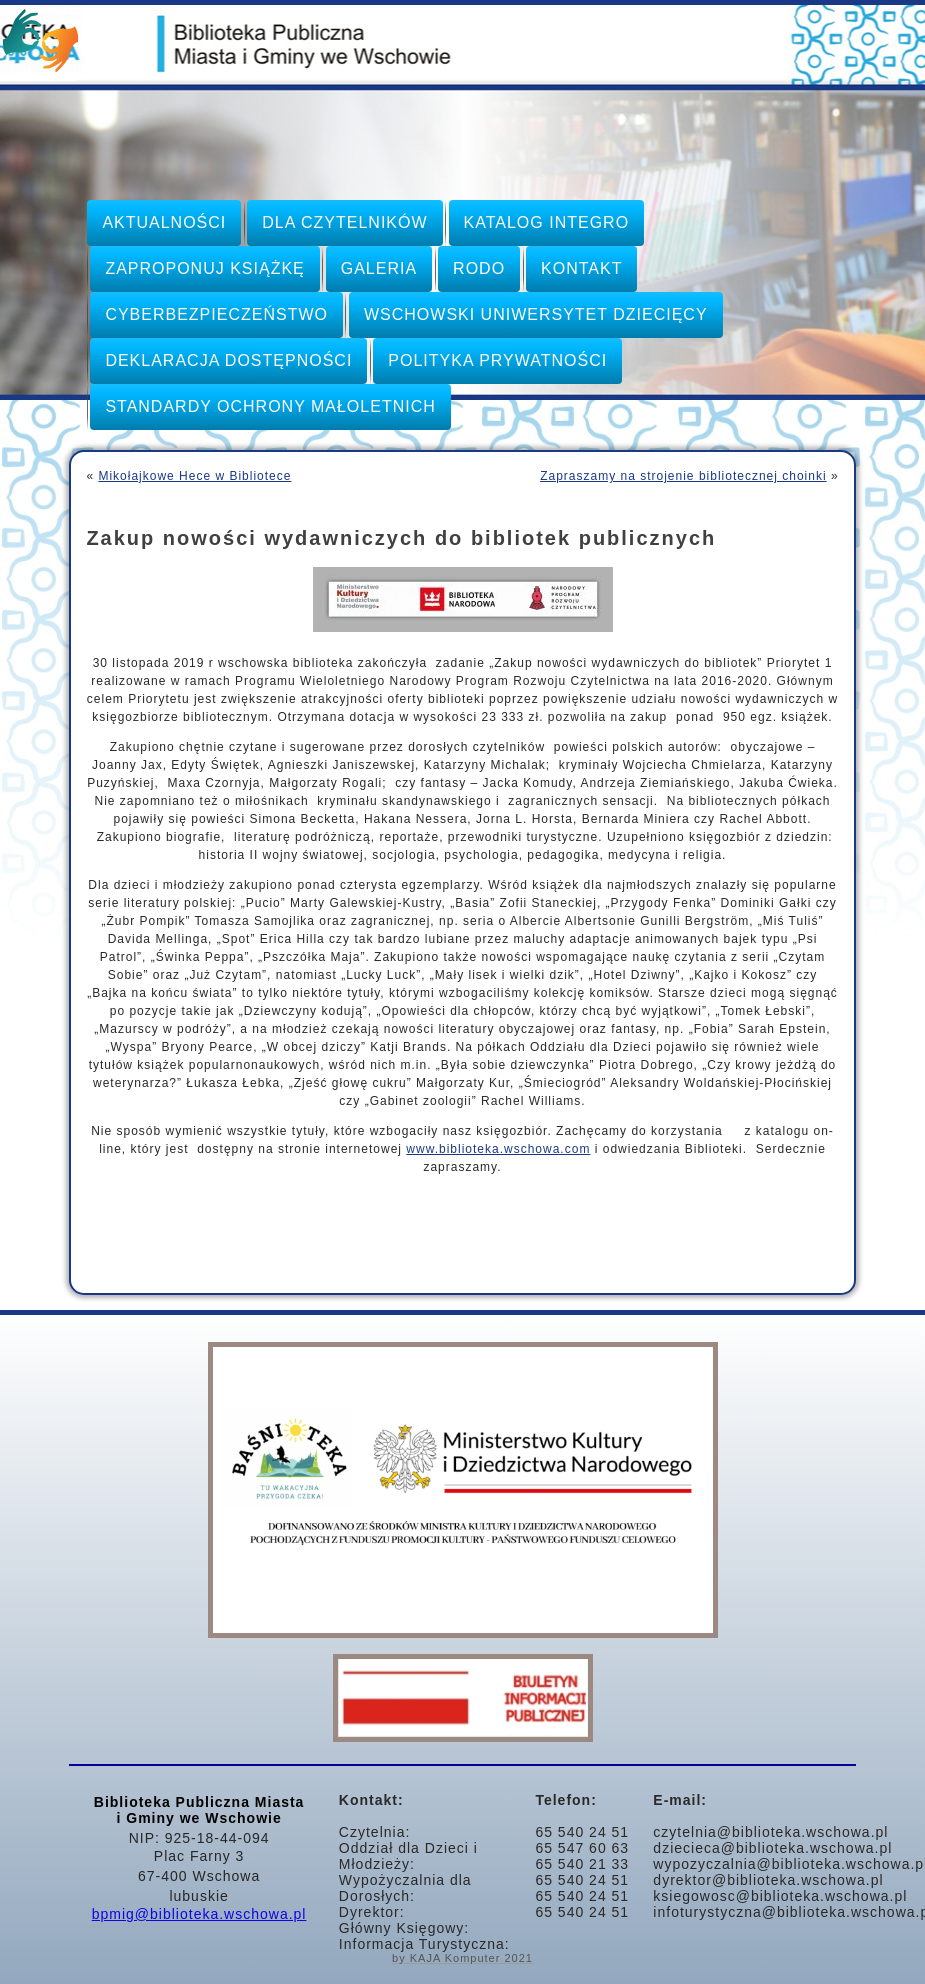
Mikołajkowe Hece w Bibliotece (194, 476)
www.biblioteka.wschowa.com (498, 1149)
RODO (479, 268)
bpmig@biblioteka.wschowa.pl (199, 1914)
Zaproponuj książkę (204, 268)
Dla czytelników (344, 222)
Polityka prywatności (497, 360)
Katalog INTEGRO (547, 222)
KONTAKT (581, 268)
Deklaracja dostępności (228, 360)
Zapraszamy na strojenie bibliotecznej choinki (683, 476)
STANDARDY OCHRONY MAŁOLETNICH (270, 406)
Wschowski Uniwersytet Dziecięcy (536, 314)
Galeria (379, 268)
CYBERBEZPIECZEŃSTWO (216, 314)
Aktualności (164, 222)
